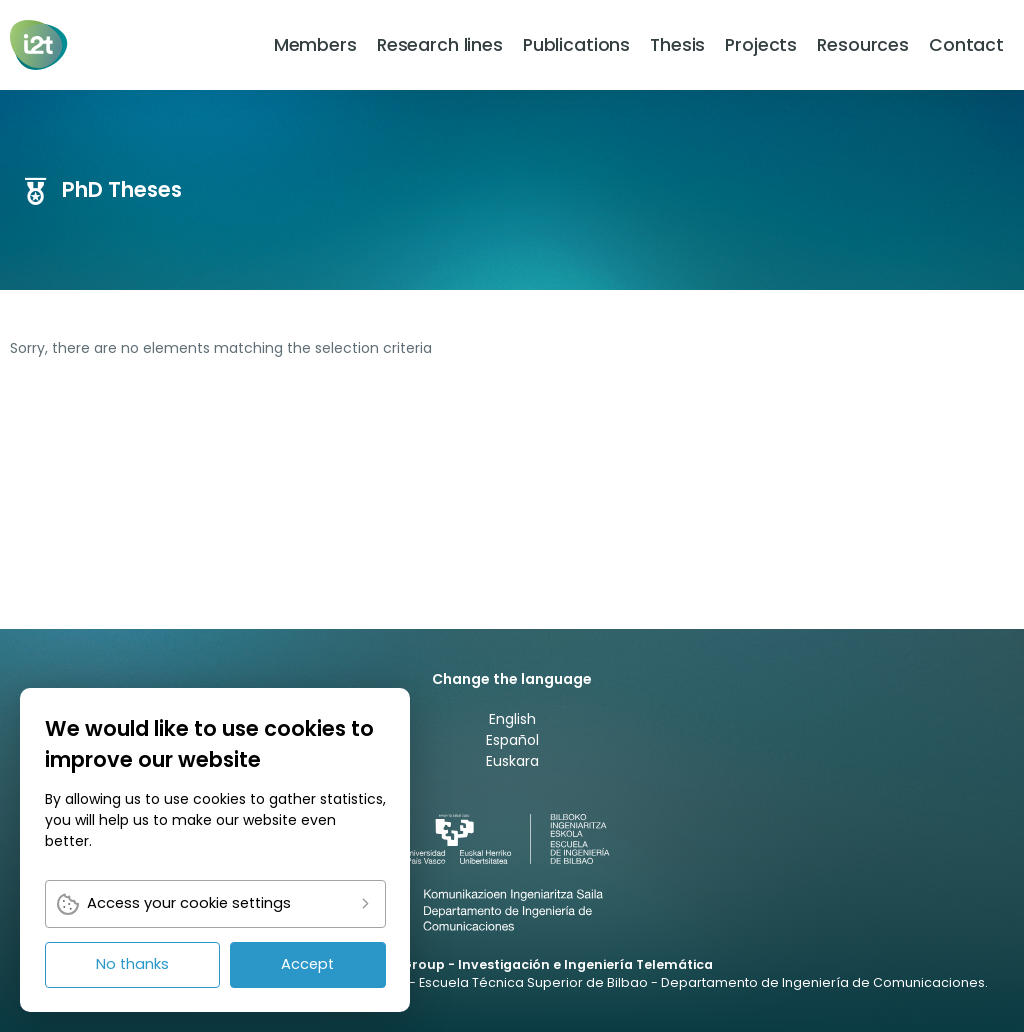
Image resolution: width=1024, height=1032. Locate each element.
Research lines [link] (440, 45)
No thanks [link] (132, 964)
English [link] (512, 719)
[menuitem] (315, 45)
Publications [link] (576, 45)
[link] (41, 45)
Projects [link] (761, 45)
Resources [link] (863, 45)
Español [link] (512, 740)
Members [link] (315, 45)
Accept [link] (307, 964)
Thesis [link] (677, 45)
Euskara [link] (512, 761)
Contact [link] (966, 45)
